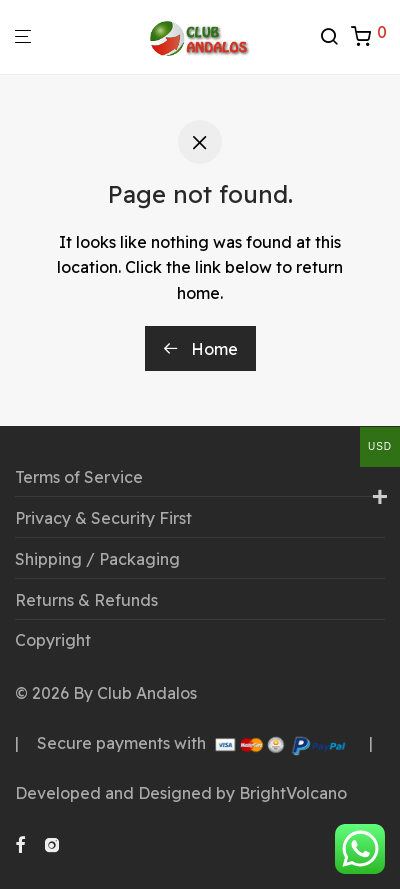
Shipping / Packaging (97, 559)
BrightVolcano (293, 793)
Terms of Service (79, 477)
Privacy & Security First (103, 518)
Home (200, 349)
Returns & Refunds (86, 600)
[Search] (335, 37)
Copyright (53, 640)
